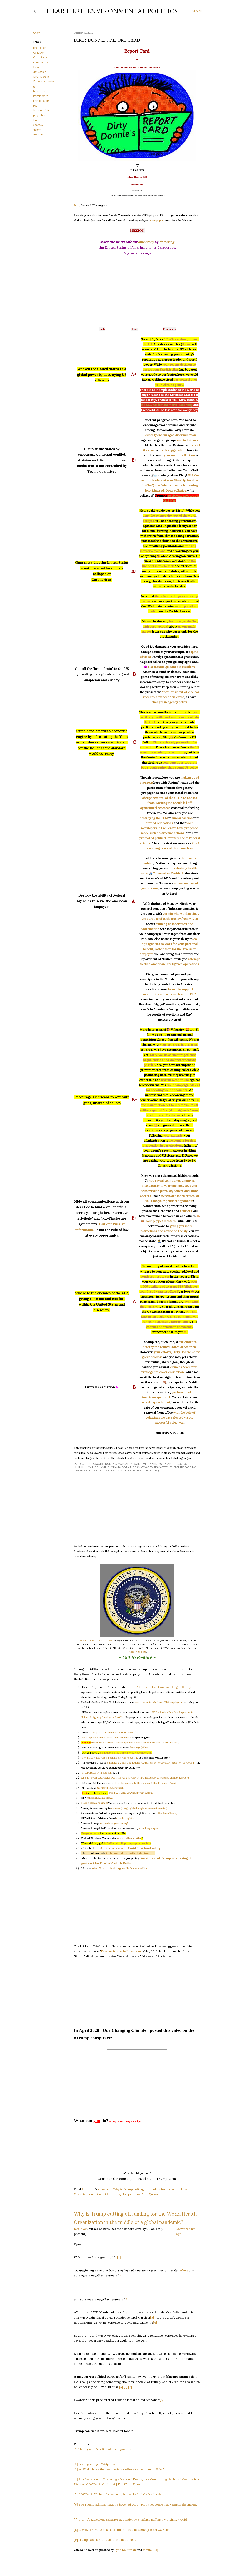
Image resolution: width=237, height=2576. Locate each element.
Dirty (77, 205)
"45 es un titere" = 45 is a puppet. (96, 1640)
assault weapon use (175, 1080)
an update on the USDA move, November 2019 (126, 1752)
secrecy (38, 125)
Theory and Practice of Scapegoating (106, 2449)
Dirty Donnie (41, 76)
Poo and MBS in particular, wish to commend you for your (169, 1316)
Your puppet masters (160, 1221)
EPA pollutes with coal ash (96, 1772)
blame (184, 2270)
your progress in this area (178, 1044)
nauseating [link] (162, 1321)
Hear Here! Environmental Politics (112, 11)
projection (39, 115)
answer (103, 2189)
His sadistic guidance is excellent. (171, 667)
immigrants (40, 96)
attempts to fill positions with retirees (111, 1732)
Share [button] (37, 33)
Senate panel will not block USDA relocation (107, 1737)
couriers (186, 1211)
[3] (152, 2317)
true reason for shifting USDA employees (158, 1702)
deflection (39, 72)
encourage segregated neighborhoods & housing (139, 1808)
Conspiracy (40, 57)
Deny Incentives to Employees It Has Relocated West (145, 1783)
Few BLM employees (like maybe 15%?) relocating (110, 1757)
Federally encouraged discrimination (169, 435)
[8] (162, 2400)
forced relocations (159, 823)
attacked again (124, 1818)
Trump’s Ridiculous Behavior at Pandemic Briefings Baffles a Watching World (134, 2519)
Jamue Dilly (150, 2550)
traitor (37, 129)
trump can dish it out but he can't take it (109, 2540)
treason (38, 134)
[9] (135, 2431)
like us (186, 344)
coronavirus (40, 62)
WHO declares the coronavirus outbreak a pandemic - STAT (123, 2469)
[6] (126, 2387)
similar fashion (182, 818)
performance (172, 1321)
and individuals (187, 440)
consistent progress (154, 1276)
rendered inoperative (129, 1838)
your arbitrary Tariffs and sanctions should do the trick (170, 717)
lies (35, 105)
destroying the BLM (154, 818)
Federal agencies (44, 81)
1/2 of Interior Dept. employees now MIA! (127, 1843)
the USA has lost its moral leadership (167, 405)
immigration (41, 100)
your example (172, 1135)
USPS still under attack (110, 1788)
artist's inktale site (136, 1651)
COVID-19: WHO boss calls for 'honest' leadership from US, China (127, 2530)
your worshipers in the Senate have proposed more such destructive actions (169, 828)
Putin (36, 120)
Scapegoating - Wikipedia (98, 2464)
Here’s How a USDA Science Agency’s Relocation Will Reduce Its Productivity (135, 1742)
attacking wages (148, 1828)
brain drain (39, 47)
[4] (155, 2322)
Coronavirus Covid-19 (168, 873)
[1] (119, 2257)
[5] (121, 2387)
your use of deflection (179, 455)
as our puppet (157, 220)
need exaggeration (171, 450)
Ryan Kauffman (125, 2550)
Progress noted (90, 1833)
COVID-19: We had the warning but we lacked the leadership (122, 2494)
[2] (121, 2275)
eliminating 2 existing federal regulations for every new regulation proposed (150, 1762)
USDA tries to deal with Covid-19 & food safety (127, 1848)
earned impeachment (155, 1402)
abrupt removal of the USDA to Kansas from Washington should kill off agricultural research (168, 803)
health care (40, 91)
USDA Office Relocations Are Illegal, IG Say (160, 1687)
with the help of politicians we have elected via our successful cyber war (170, 1417)
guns (36, 86)
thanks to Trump (167, 1813)
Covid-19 (38, 67)
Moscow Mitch (42, 110)
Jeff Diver (88, 2189)
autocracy (146, 242)
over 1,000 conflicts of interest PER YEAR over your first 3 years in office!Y (169, 1286)
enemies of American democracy (169, 1327)
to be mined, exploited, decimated (130, 1853)
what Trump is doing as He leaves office (119, 1868)
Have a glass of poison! (94, 1803)
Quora (153, 2194)
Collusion (39, 52)
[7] (130, 2387)
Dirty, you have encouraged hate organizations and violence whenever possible (169, 1060)
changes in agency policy (169, 702)
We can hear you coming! (114, 1823)
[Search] (198, 11)
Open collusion (175, 490)
